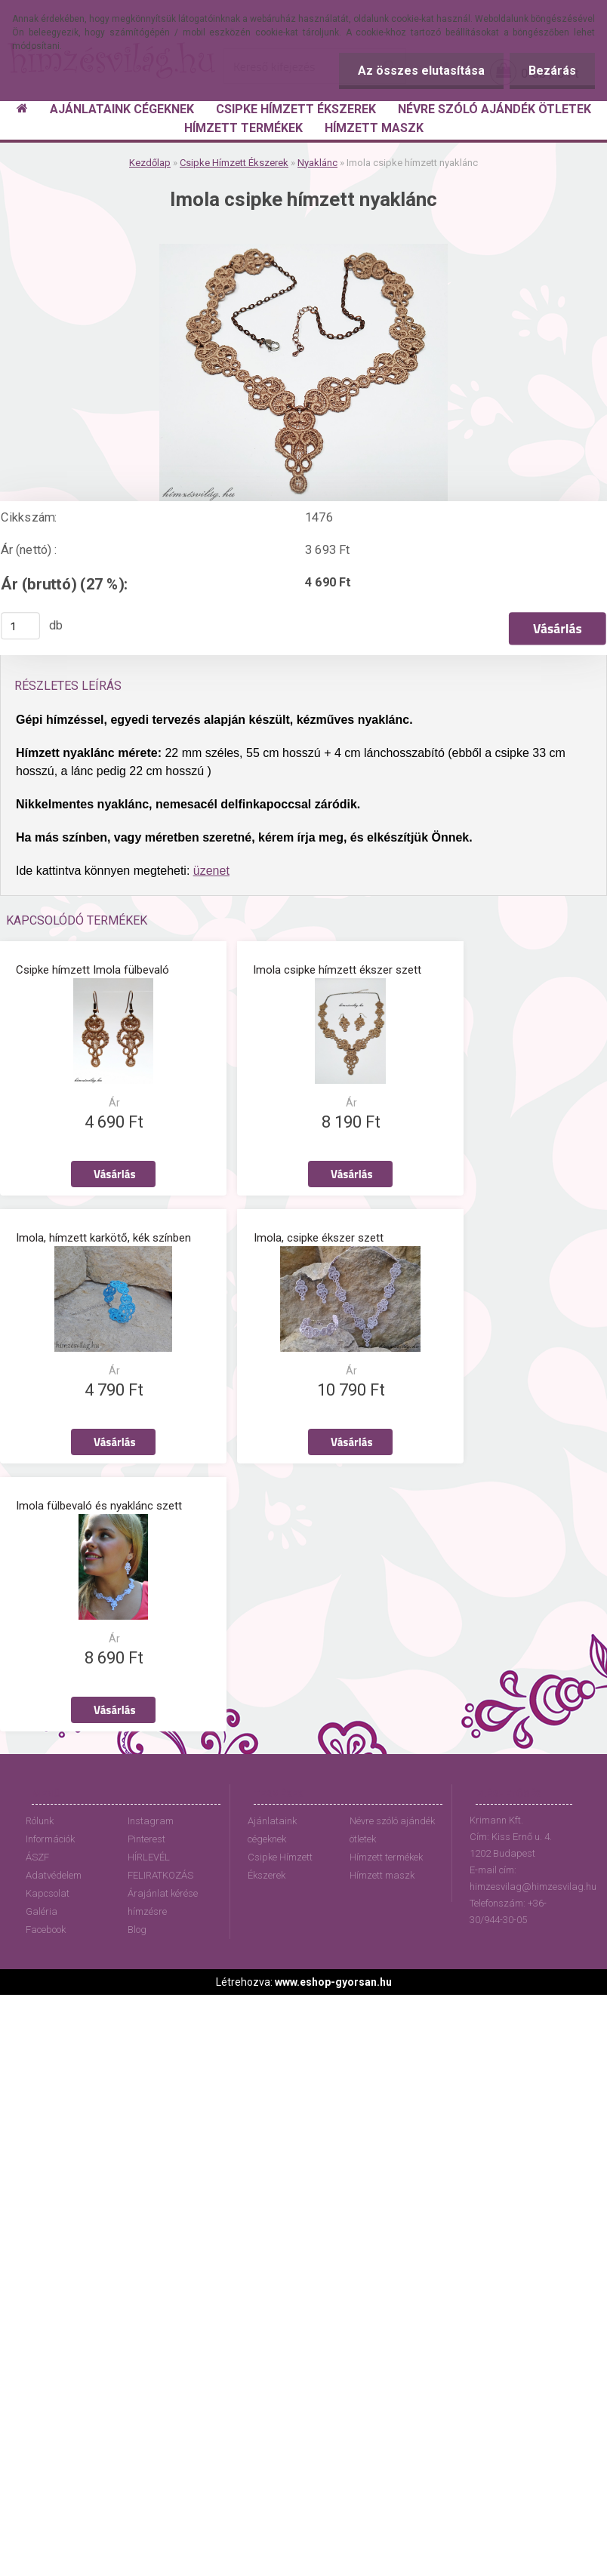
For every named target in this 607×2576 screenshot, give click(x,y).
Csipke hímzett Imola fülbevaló (92, 967)
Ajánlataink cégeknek (272, 1823)
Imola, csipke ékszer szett (319, 1233)
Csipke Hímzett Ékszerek (234, 162)
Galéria (41, 1904)
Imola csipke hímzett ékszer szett (337, 967)
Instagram (151, 1814)
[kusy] (20, 625)
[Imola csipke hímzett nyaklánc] (303, 249)
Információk (50, 1832)
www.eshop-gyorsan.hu (333, 1975)
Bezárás (552, 70)
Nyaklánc (317, 162)
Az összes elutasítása (421, 70)
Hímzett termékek (386, 1850)
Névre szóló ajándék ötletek (392, 1823)
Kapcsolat (47, 1886)
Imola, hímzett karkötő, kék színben (103, 1233)
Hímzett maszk (382, 1868)
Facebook (46, 1922)
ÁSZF (37, 1850)
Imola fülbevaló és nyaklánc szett (99, 1499)
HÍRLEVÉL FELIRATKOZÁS (160, 1859)
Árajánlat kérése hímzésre (163, 1895)
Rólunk (40, 1814)
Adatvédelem (54, 1868)
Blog (137, 1922)
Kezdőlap (150, 162)
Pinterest (146, 1832)
